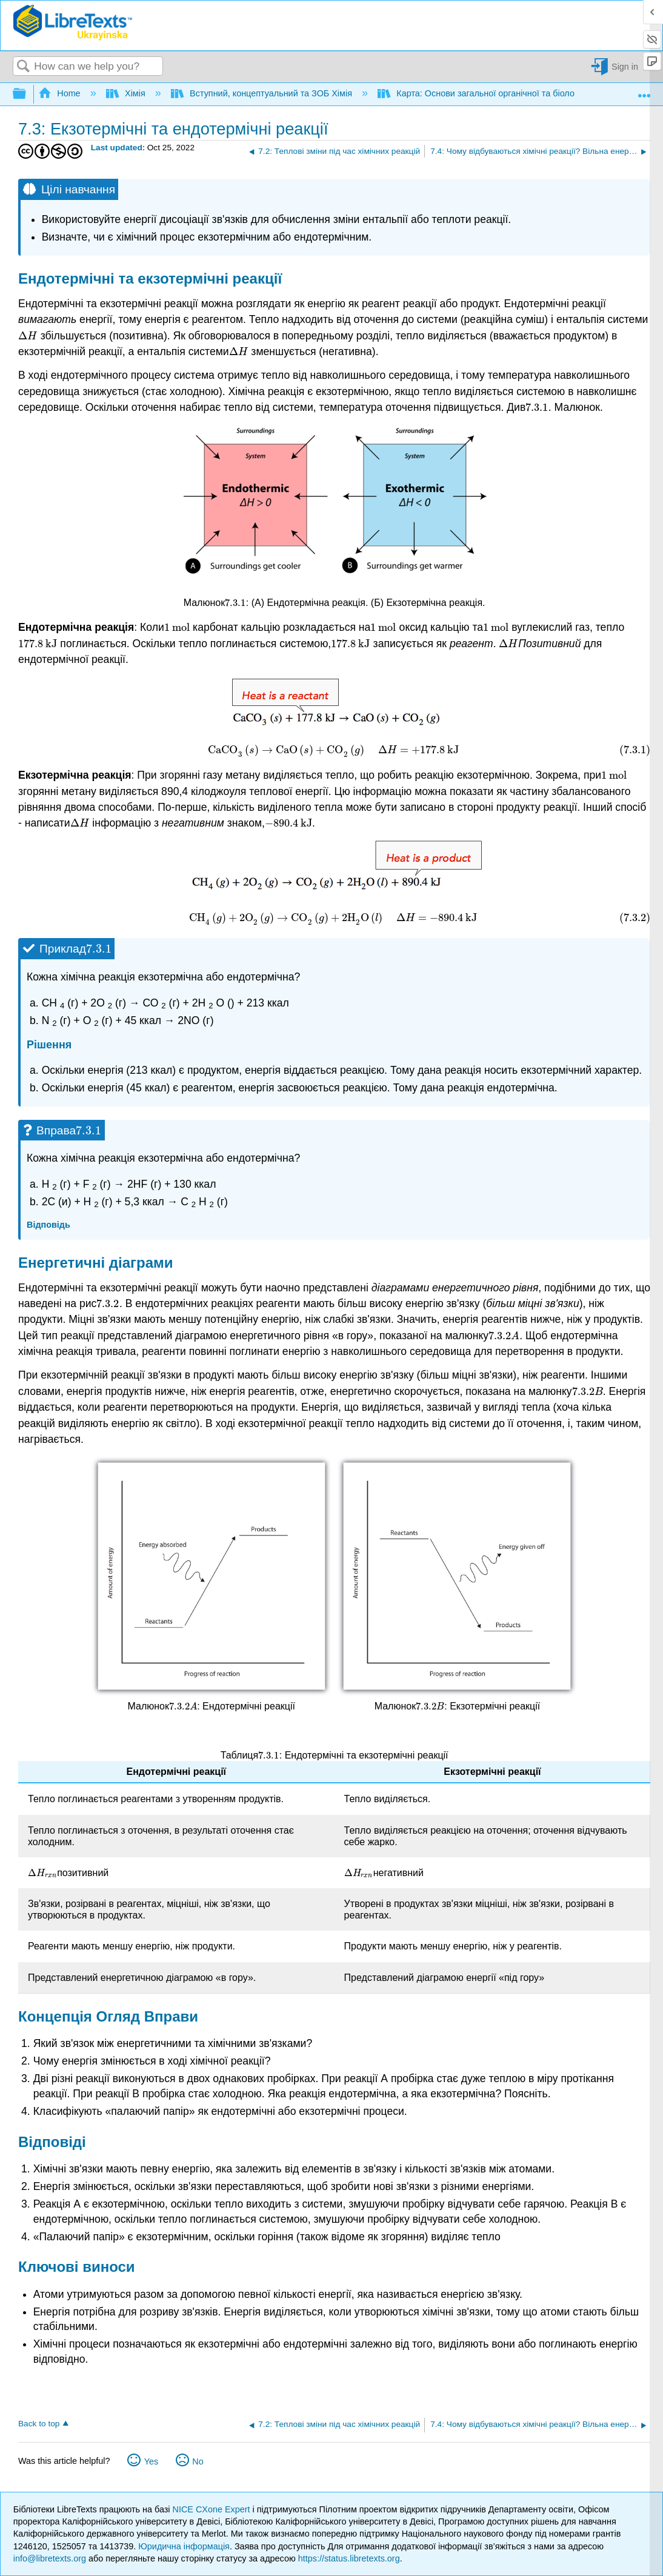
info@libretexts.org (49, 2558)
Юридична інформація (184, 2546)
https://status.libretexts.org (349, 2558)
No (197, 2461)
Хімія (127, 93)
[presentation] (28, 336)
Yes (151, 2461)
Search (24, 67)
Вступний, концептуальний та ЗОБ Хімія (263, 93)
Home (60, 93)
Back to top (38, 2423)
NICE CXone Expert (213, 2509)
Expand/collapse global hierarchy (27, 94)
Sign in (624, 67)
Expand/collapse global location (644, 91)
